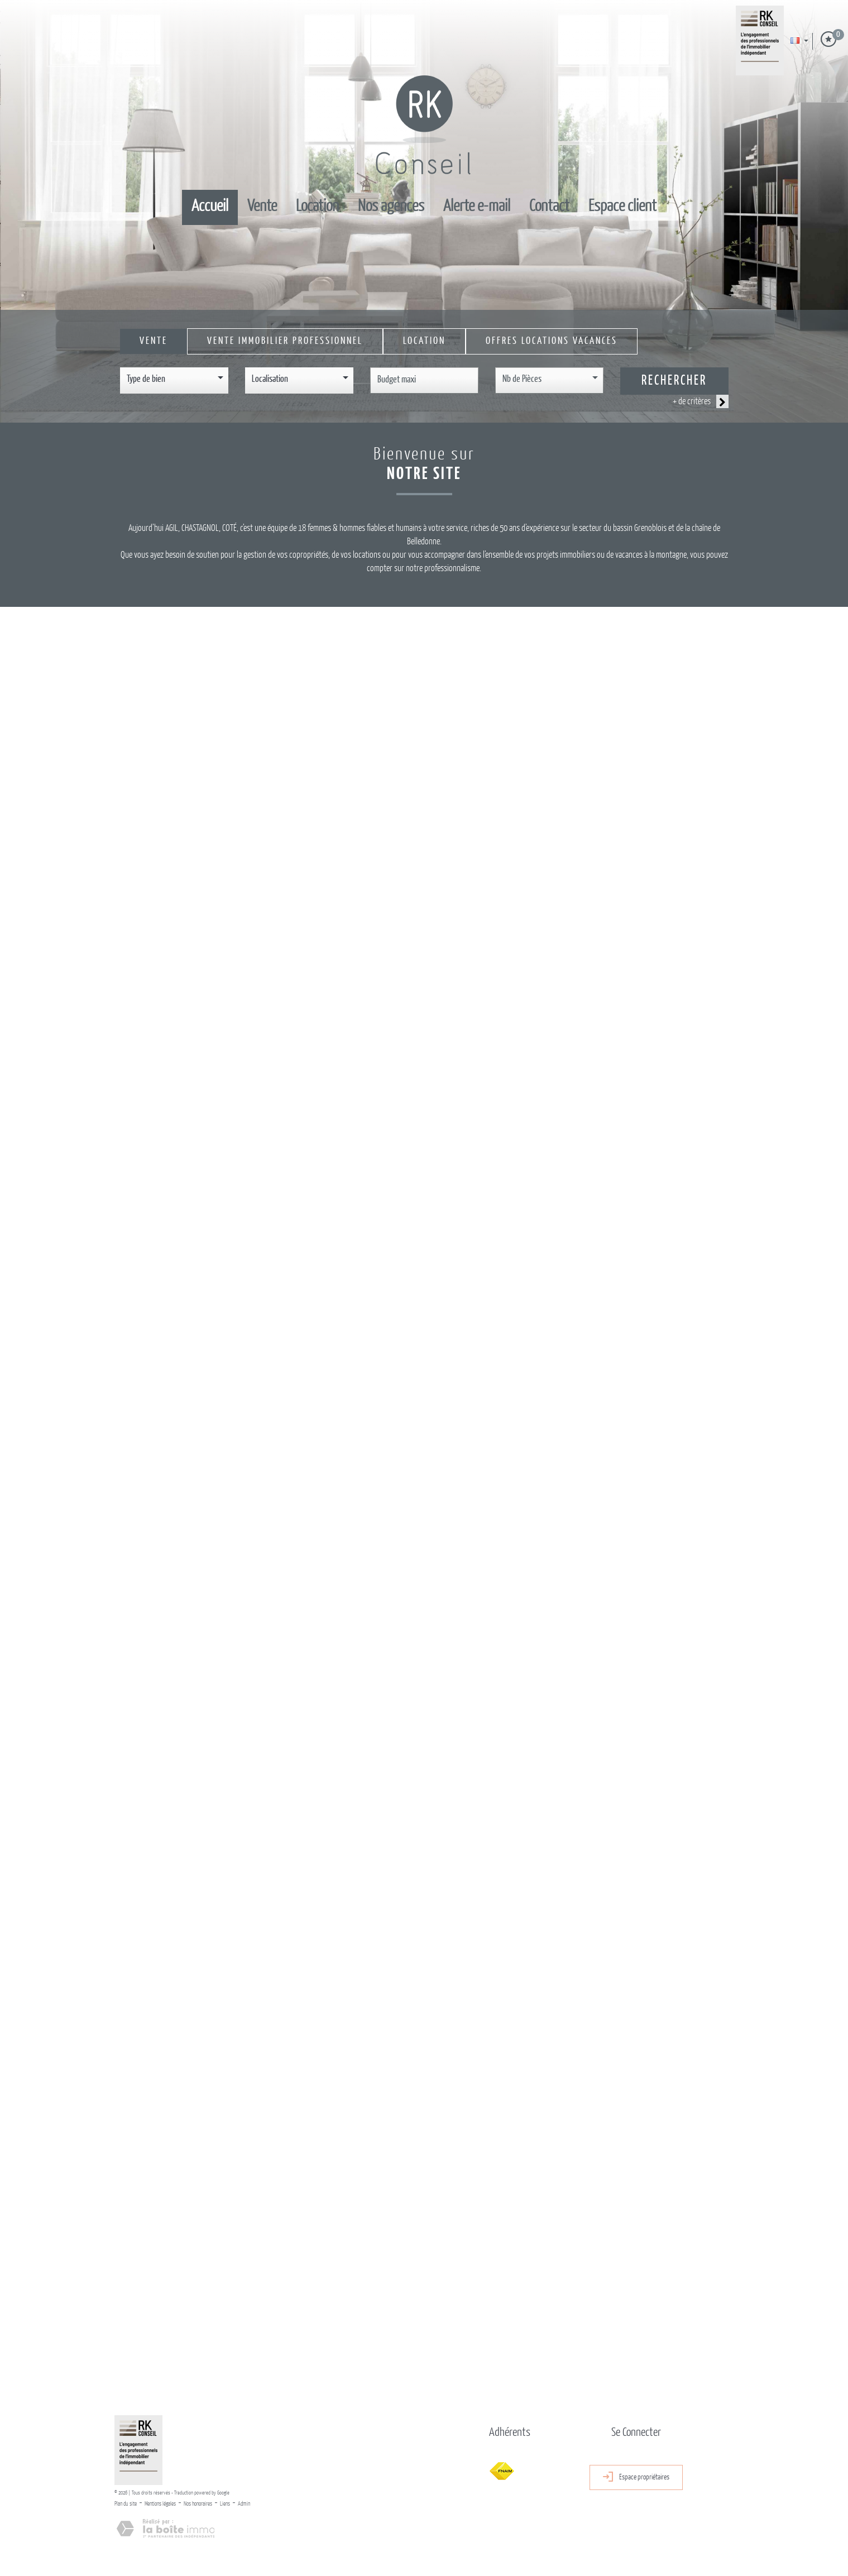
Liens (225, 2504)
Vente (262, 206)
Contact (549, 206)
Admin (244, 2504)
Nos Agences (391, 206)
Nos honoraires (198, 2504)
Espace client (622, 206)
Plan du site (125, 2504)
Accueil (209, 206)
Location (317, 206)
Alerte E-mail (476, 206)
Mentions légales (160, 2504)
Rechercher (674, 381)
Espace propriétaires (636, 2477)
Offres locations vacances (551, 341)
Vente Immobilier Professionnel (285, 341)
